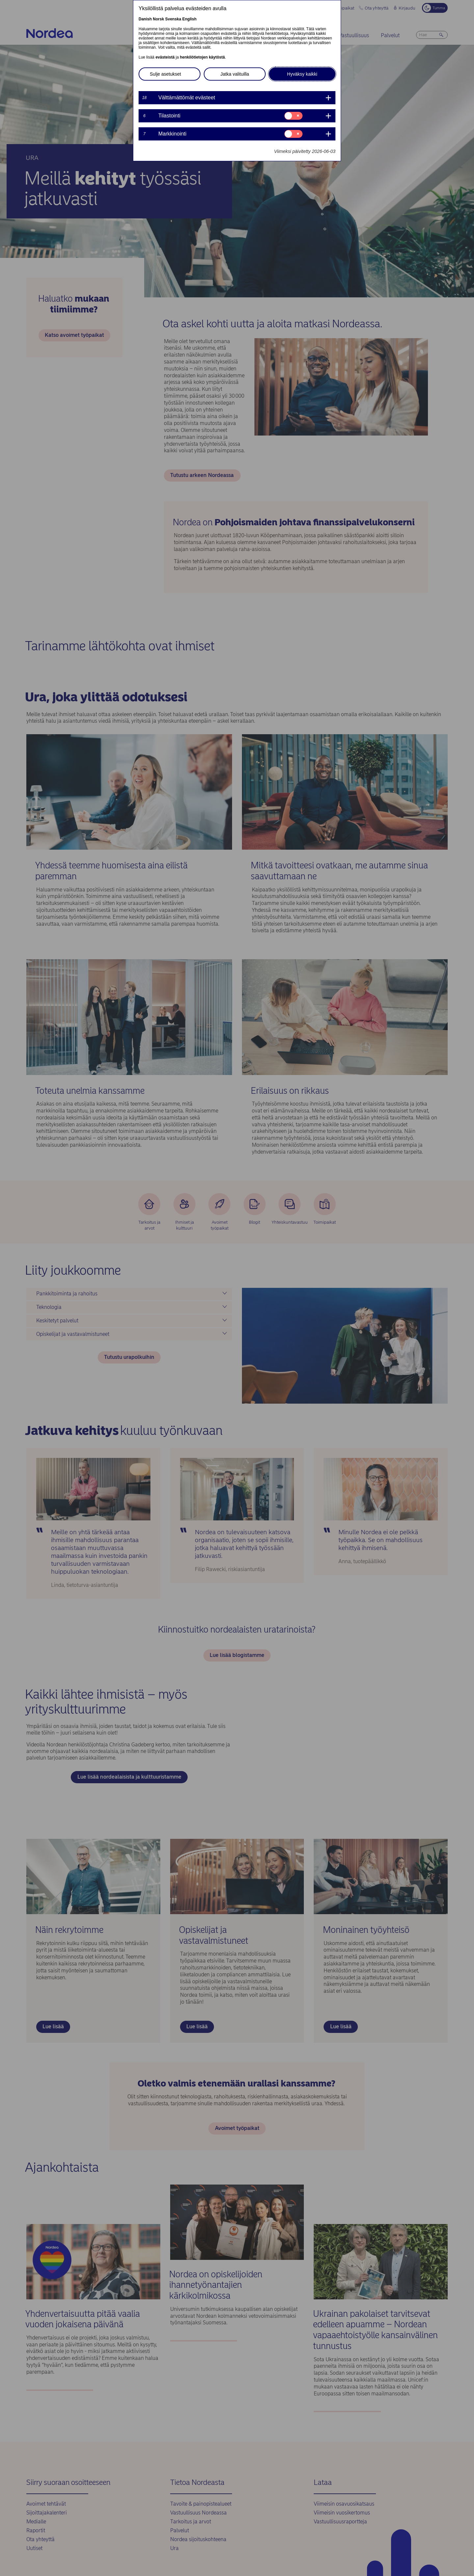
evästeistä (164, 57)
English (189, 19)
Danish (145, 19)
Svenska (173, 19)
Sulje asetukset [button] (165, 74)
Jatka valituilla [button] (234, 74)
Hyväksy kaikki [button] (302, 74)
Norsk (158, 19)
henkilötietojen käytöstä (202, 57)
